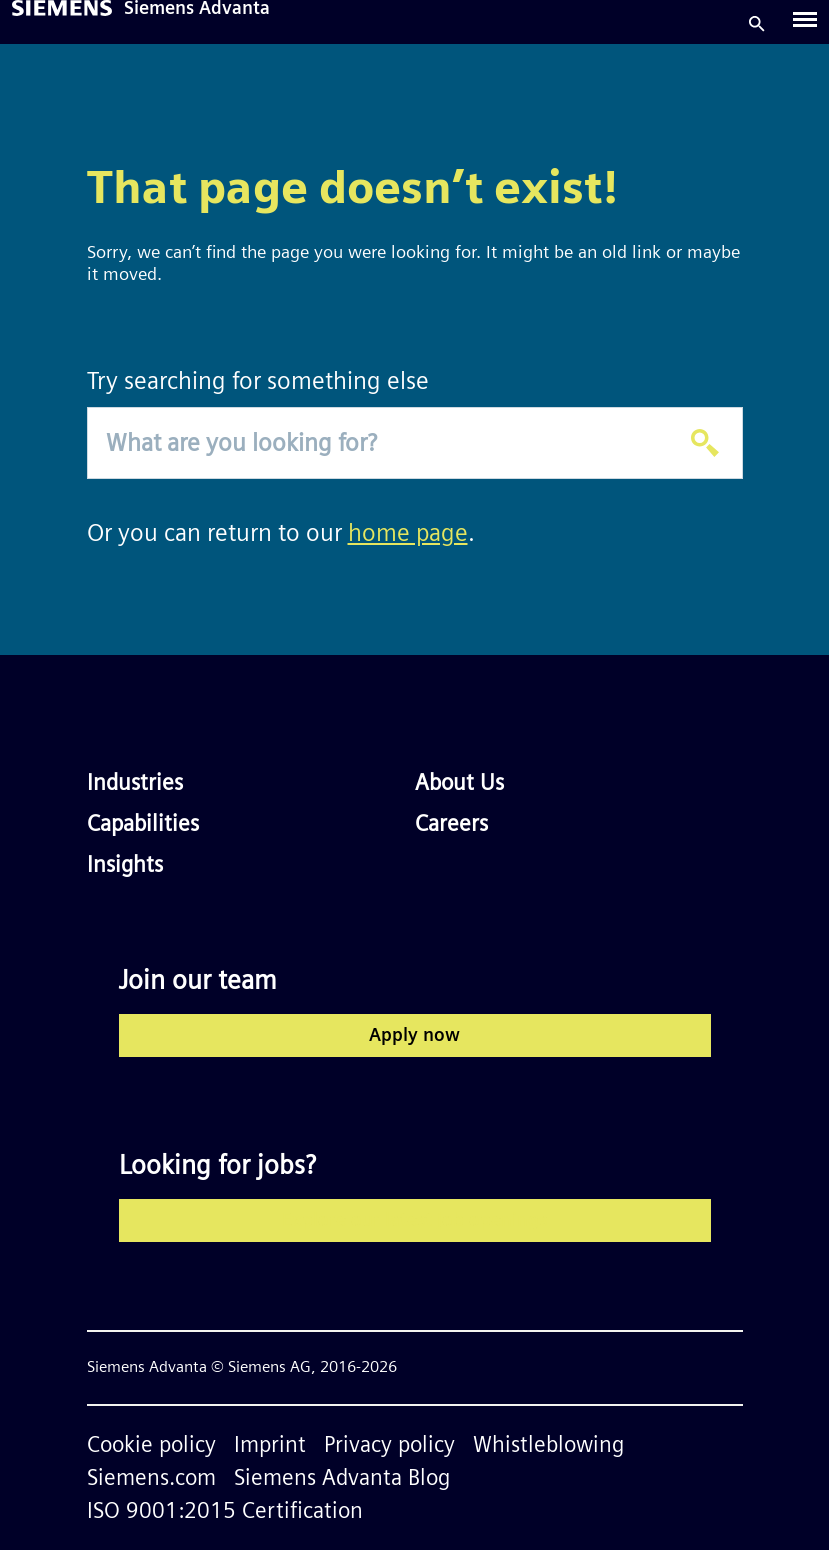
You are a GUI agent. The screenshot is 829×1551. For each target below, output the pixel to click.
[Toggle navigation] (805, 24)
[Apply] (705, 443)
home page (408, 534)
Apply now (414, 1036)
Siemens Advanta (197, 9)
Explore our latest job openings (414, 1221)
